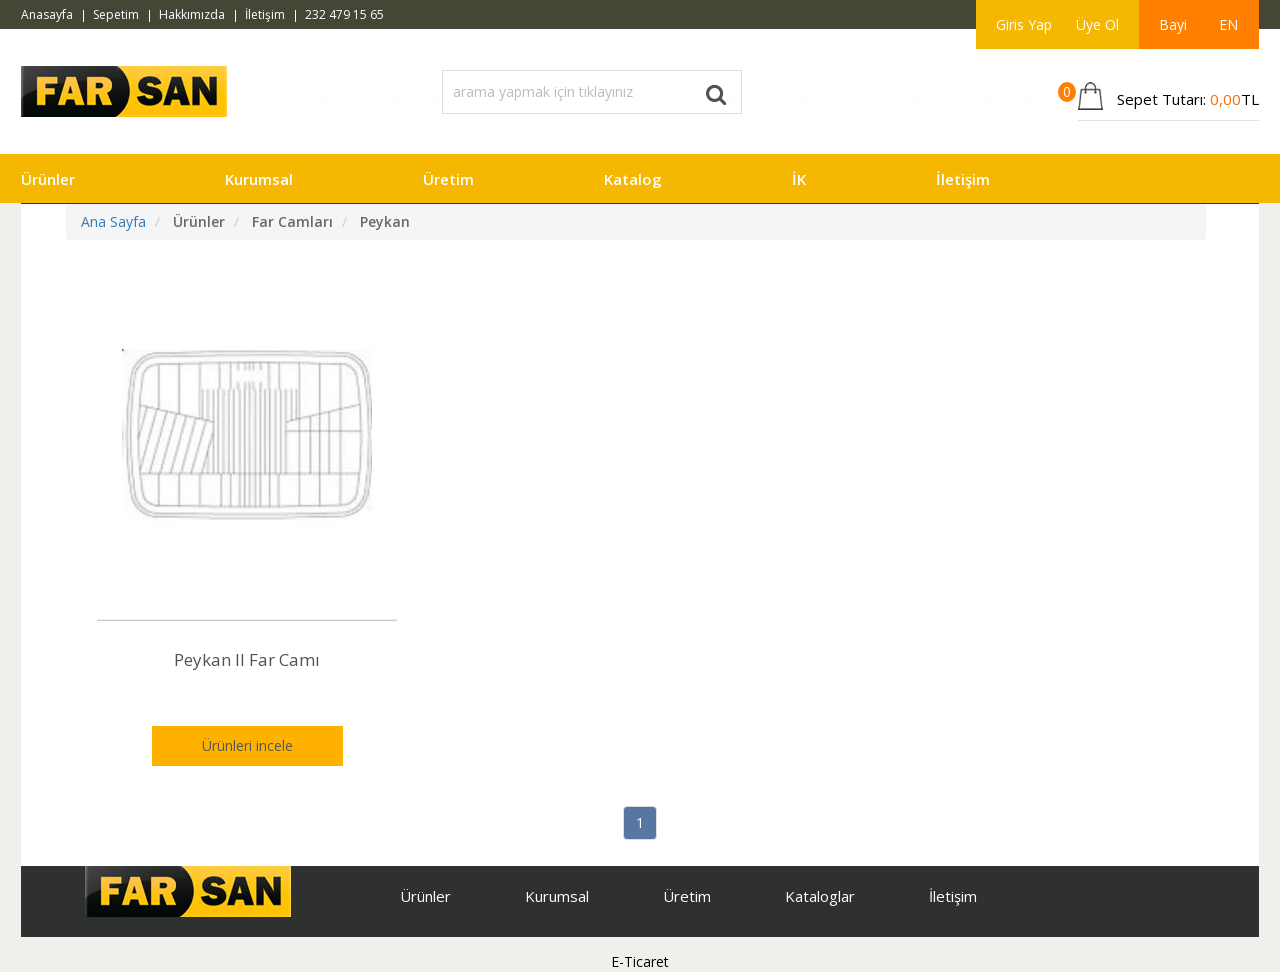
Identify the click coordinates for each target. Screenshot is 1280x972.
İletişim (265, 14)
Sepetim (116, 14)
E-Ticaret (640, 961)
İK (799, 179)
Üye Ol (1097, 24)
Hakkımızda (192, 14)
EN (1228, 24)
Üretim (448, 179)
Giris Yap (1024, 24)
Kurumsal (259, 179)
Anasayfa (47, 14)
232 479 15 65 (344, 14)
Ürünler (48, 179)
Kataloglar (820, 896)
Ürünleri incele (247, 745)
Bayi (1173, 24)
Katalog (633, 179)
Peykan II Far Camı (247, 659)
